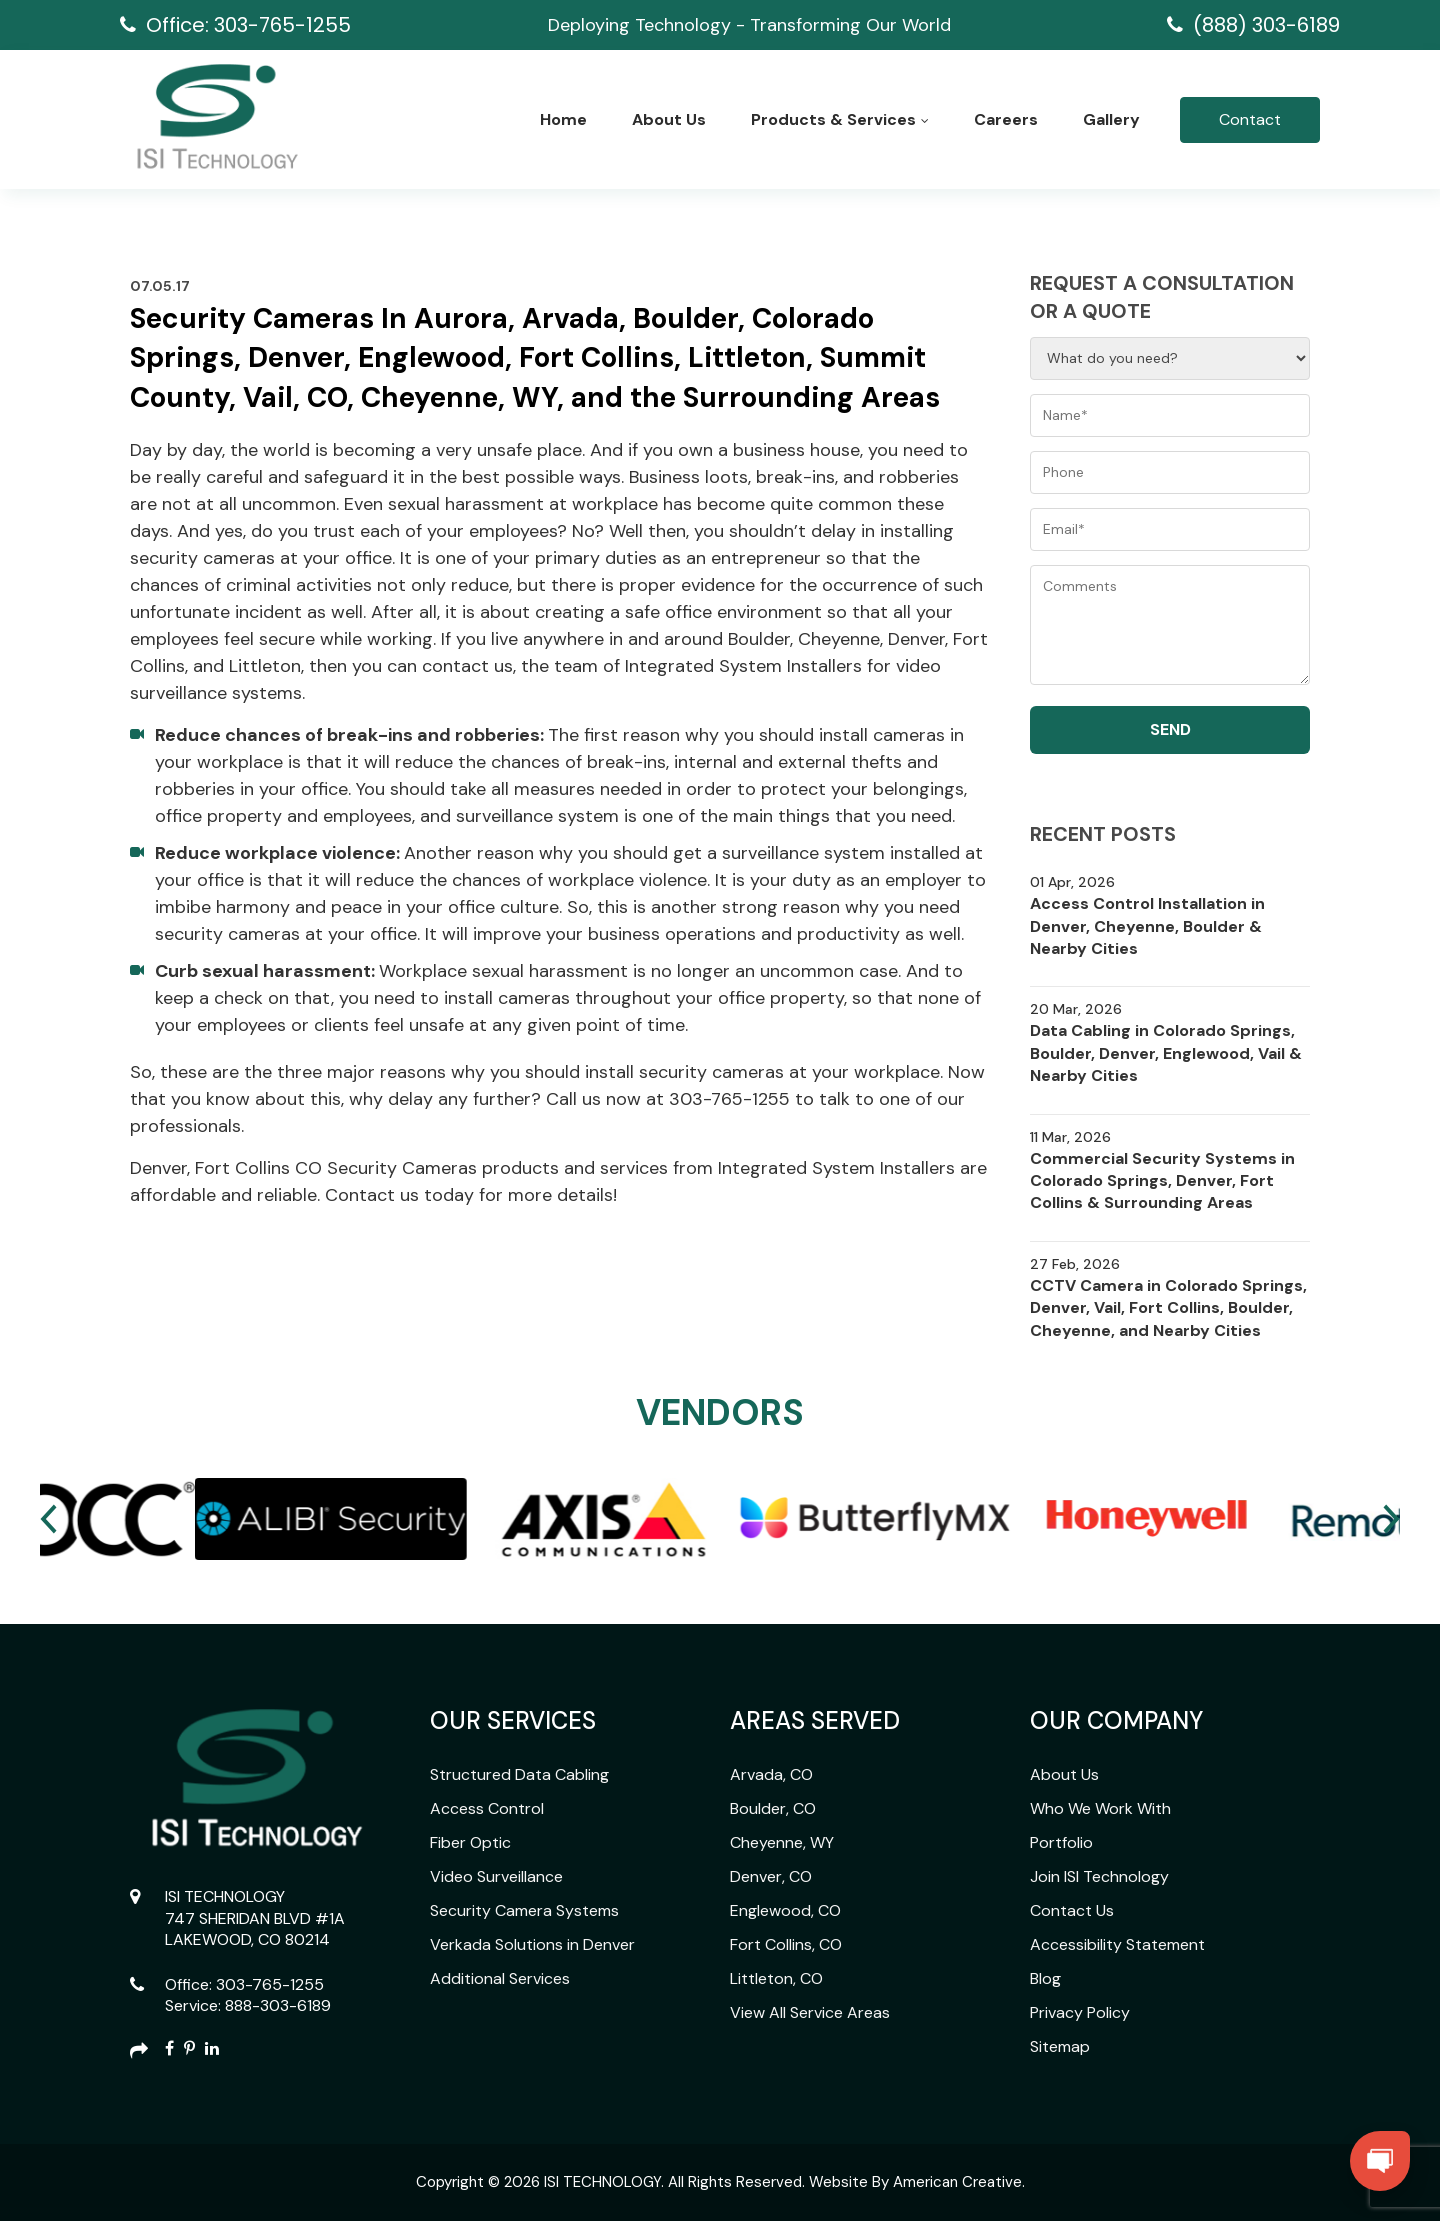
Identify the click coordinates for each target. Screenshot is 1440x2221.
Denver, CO (771, 1876)
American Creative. (959, 2182)
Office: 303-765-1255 (248, 25)
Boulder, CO (773, 1808)
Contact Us (1072, 1910)
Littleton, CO (776, 1978)
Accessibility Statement (1117, 1944)
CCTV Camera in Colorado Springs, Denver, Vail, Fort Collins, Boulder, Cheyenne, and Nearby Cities (1168, 1308)
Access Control (487, 1808)
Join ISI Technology (1099, 1876)
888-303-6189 (278, 2005)
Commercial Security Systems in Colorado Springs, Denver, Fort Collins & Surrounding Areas (1162, 1181)
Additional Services (500, 1978)
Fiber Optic (470, 1842)
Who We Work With (1100, 1808)
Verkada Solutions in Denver (532, 1944)
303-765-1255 (270, 1984)
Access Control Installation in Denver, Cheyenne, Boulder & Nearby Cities (1147, 926)
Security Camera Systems (524, 1910)
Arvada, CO (771, 1774)
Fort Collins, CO (786, 1944)
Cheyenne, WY (782, 1842)
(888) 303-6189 (1266, 25)
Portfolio (1061, 1842)
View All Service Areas (810, 2012)
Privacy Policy (1080, 2012)
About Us (1064, 1774)
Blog (1045, 1978)
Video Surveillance (496, 1876)
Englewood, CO (785, 1910)
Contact (1250, 119)
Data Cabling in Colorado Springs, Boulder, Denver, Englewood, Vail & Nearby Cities (1166, 1053)
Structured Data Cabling (519, 1774)
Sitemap (1060, 2046)
